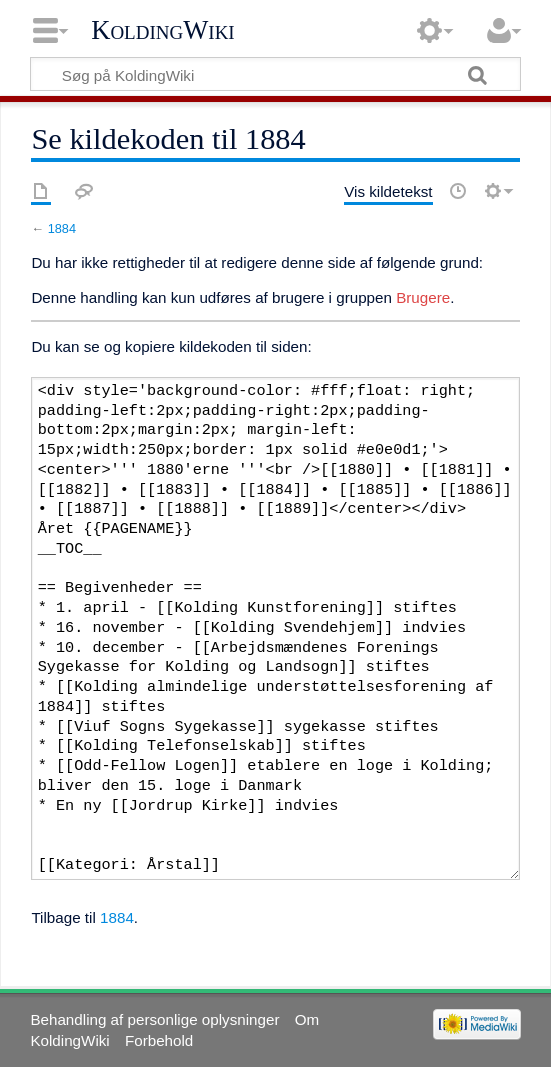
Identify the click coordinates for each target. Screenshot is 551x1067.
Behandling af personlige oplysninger (154, 1019)
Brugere (423, 297)
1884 (62, 228)
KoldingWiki (163, 30)
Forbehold (159, 1040)
